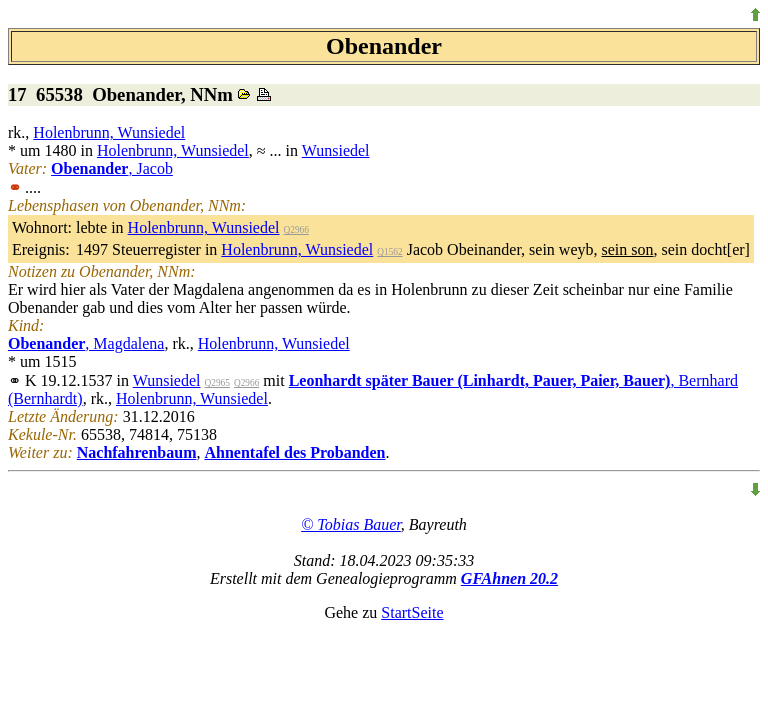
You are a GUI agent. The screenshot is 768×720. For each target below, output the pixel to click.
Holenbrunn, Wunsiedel (109, 132)
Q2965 (217, 383)
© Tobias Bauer (351, 524)
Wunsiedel (336, 150)
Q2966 (296, 230)
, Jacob (112, 168)
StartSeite (412, 612)
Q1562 (389, 252)
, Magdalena (86, 343)
